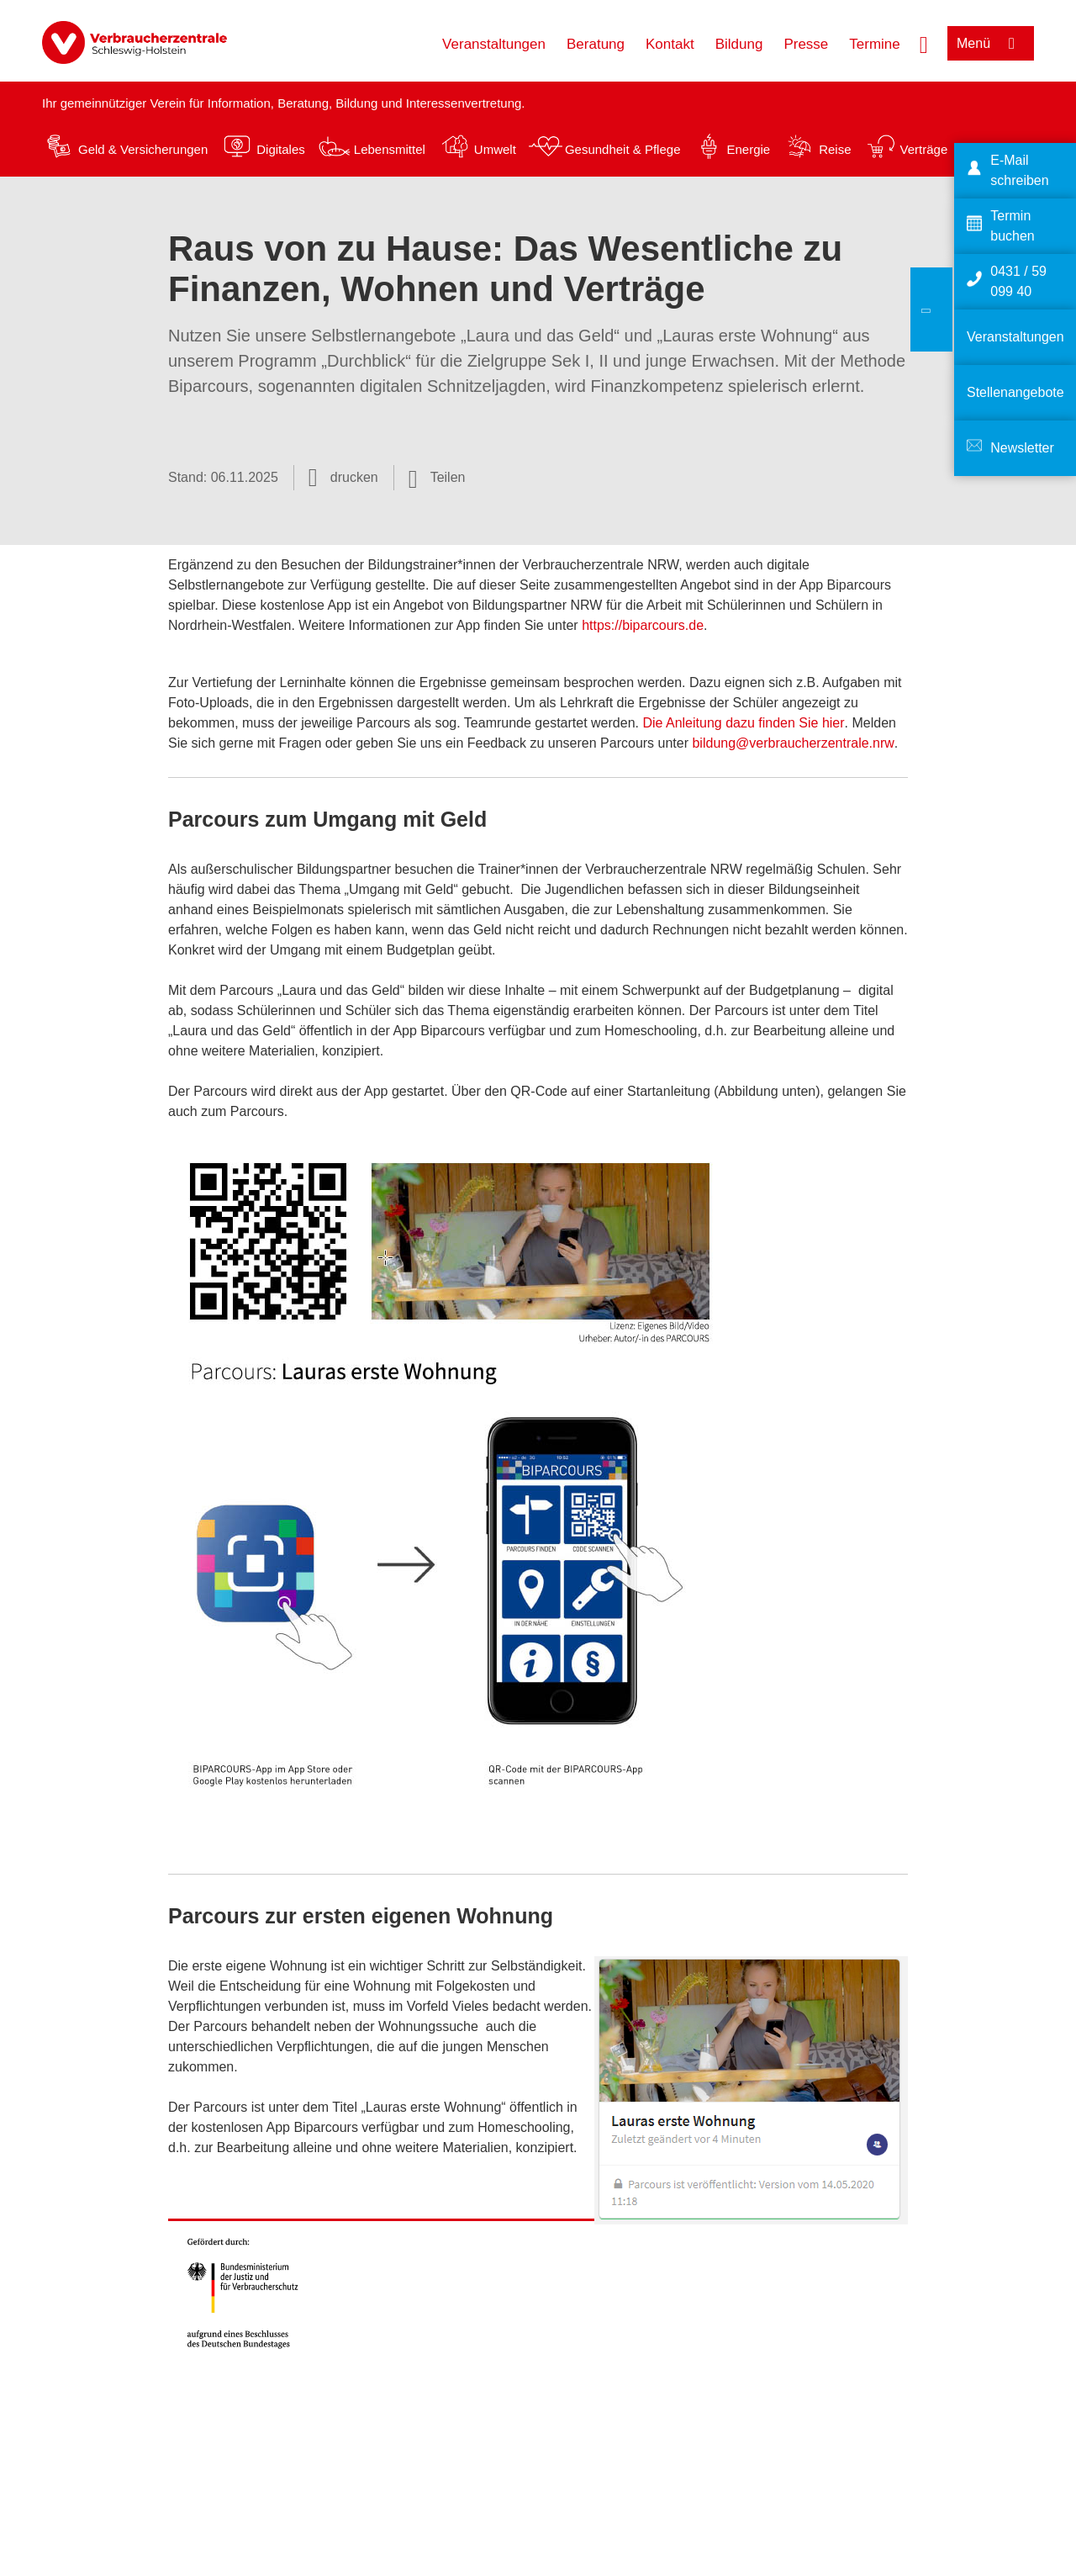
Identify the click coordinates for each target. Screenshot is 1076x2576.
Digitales (280, 149)
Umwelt (495, 149)
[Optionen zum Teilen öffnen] (437, 477)
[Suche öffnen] (924, 43)
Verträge (924, 149)
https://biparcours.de (643, 625)
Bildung (739, 44)
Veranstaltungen (494, 44)
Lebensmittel (389, 149)
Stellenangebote (1015, 392)
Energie (748, 149)
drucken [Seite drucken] (354, 477)
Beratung (596, 44)
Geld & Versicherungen (143, 149)
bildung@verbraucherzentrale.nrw (793, 743)
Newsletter (1022, 448)
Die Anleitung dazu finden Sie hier (743, 723)
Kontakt (670, 44)
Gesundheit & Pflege (623, 149)
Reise (835, 149)
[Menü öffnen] (990, 43)
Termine (874, 44)
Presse (805, 44)
